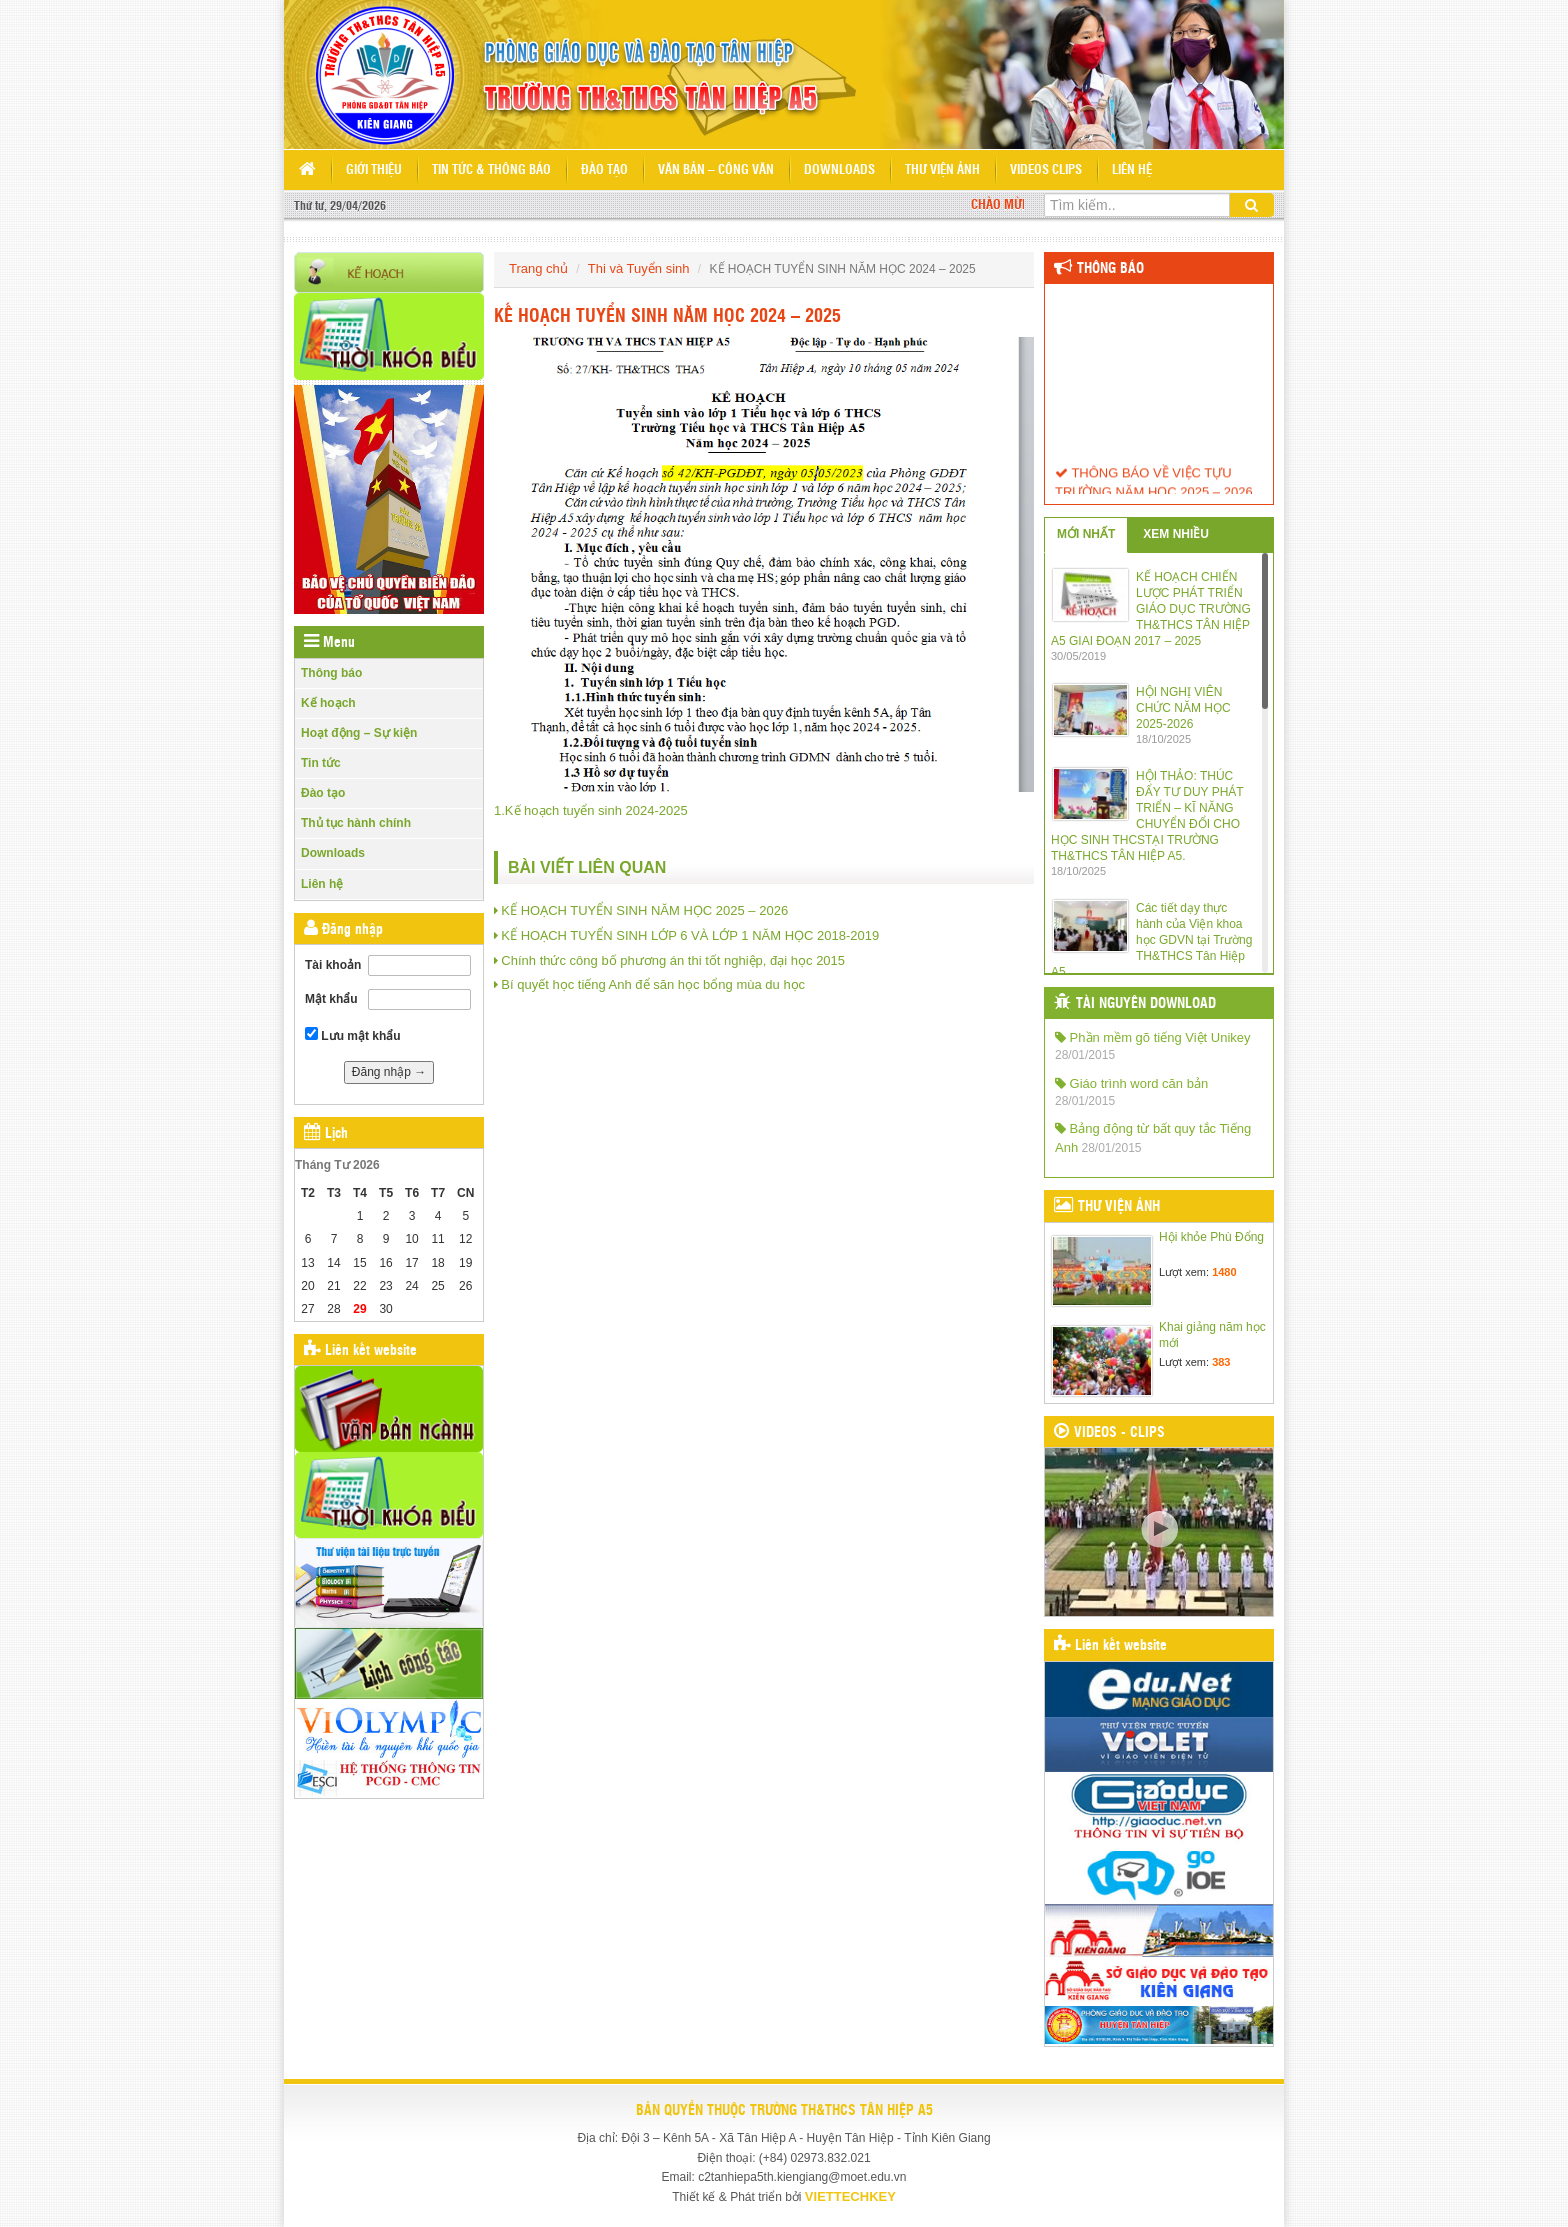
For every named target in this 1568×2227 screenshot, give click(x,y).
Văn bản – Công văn (716, 170)
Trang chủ (538, 268)
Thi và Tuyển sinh (639, 268)
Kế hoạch (328, 703)
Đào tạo (604, 170)
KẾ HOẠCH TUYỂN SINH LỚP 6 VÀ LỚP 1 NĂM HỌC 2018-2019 (690, 935)
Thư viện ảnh (942, 170)
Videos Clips (1046, 170)
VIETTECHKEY (850, 2196)
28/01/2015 (1085, 1055)
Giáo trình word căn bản (1131, 1083)
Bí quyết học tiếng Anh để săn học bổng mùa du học (653, 984)
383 (1221, 1362)
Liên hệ (1132, 170)
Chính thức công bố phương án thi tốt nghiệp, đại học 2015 (673, 960)
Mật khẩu (331, 999)
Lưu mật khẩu (353, 1035)
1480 (1224, 1272)
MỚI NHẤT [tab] (1086, 534)
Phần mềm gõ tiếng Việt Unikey (1153, 1037)
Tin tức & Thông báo (491, 170)
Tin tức (321, 763)
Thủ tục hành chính (356, 823)
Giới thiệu (374, 170)
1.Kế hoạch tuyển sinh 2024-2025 (591, 810)
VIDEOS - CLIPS (1119, 1433)
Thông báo (331, 673)
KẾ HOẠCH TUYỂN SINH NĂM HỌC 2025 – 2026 (644, 910)
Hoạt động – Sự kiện (359, 733)
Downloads (839, 170)
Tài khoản (333, 965)
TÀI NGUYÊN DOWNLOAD (1146, 1004)
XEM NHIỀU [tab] (1176, 534)
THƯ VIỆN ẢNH (1119, 1207)
